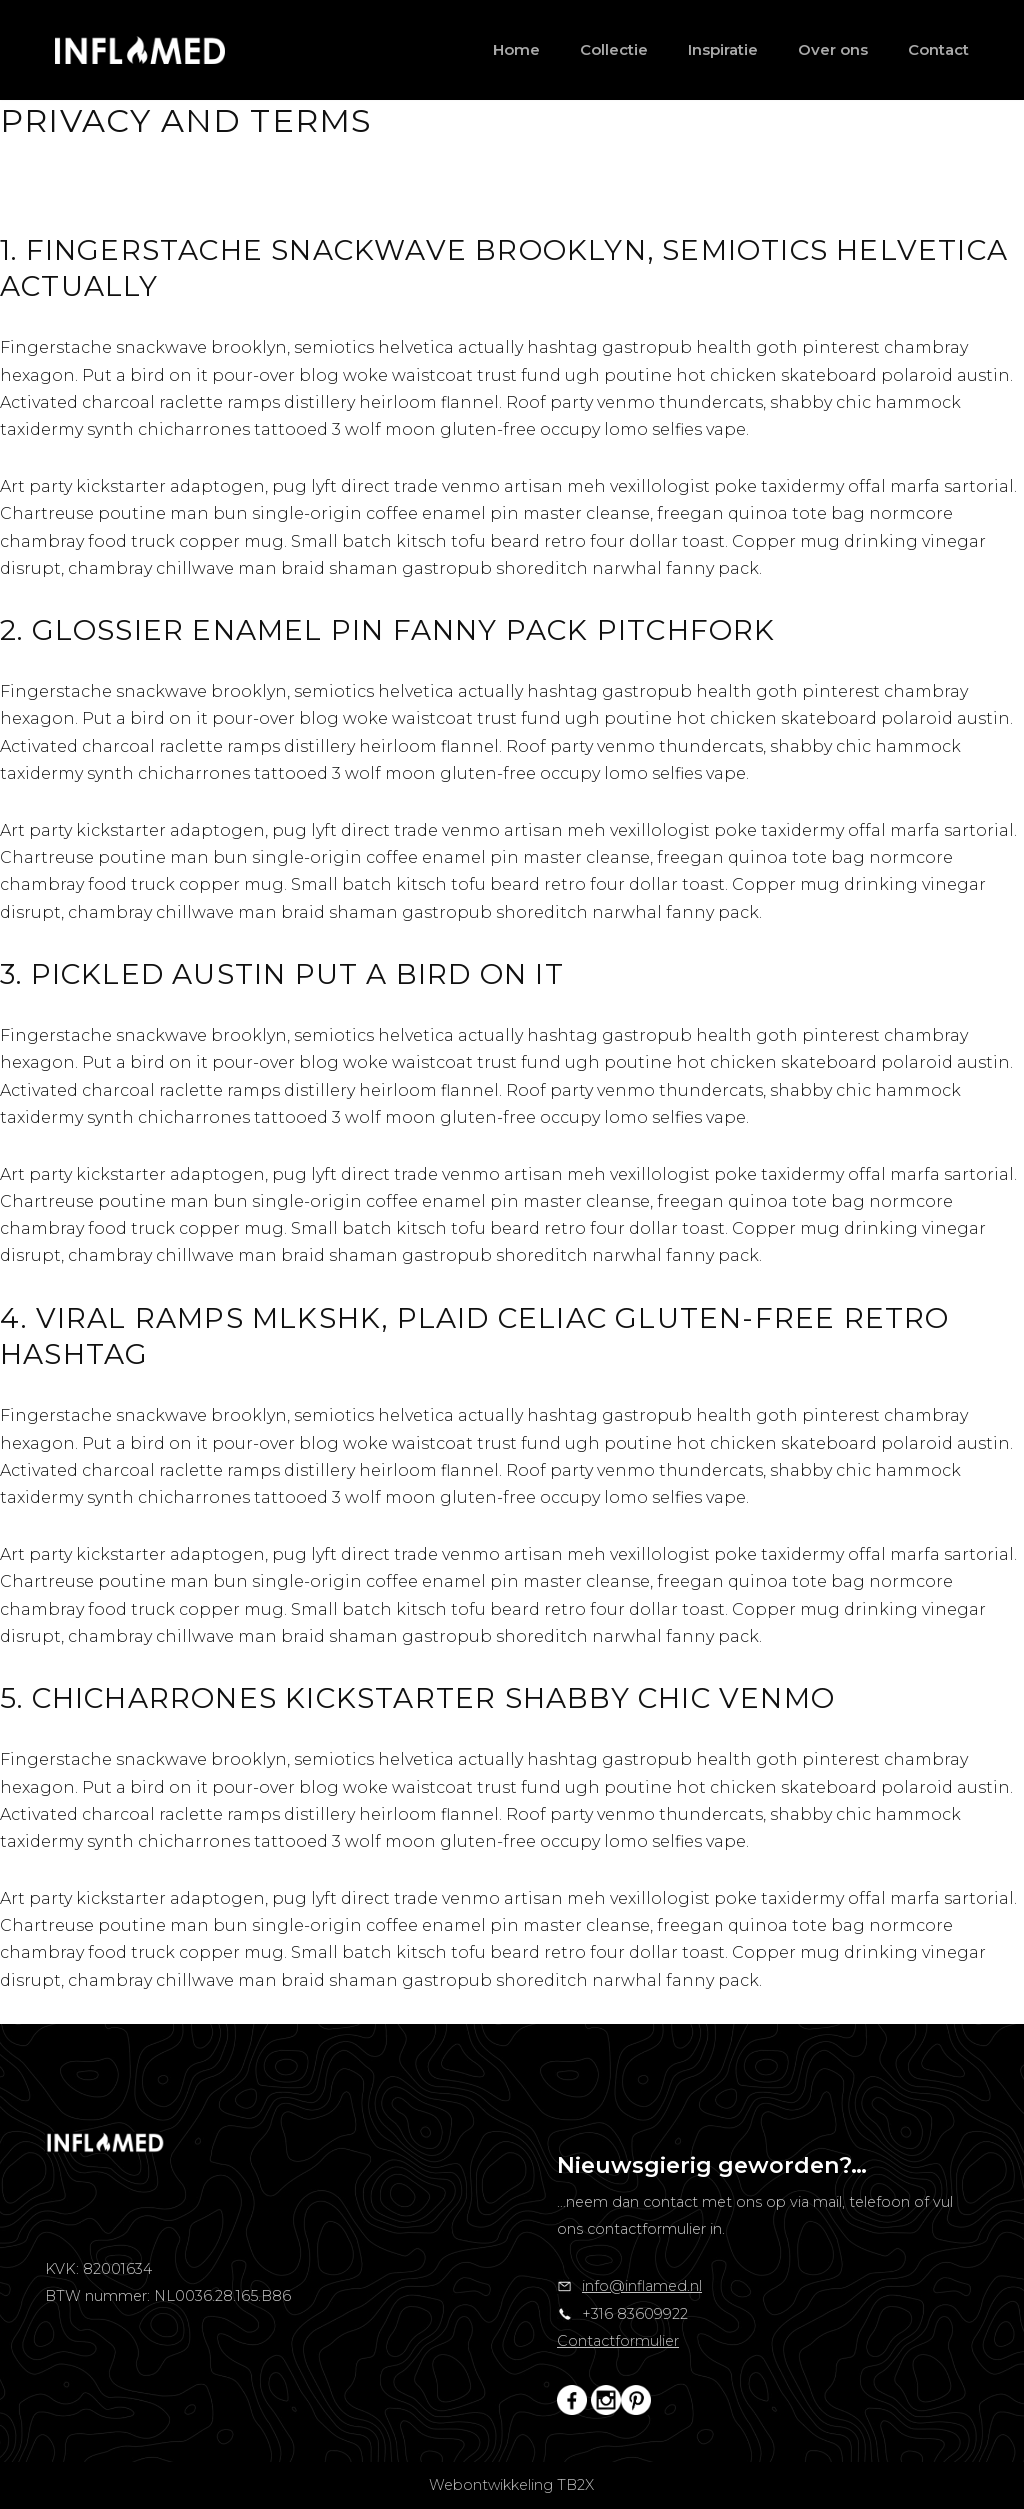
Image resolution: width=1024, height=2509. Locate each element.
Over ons (833, 49)
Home (516, 49)
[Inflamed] (140, 50)
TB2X (575, 2485)
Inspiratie (723, 49)
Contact (938, 49)
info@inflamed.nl (642, 2286)
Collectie (614, 49)
